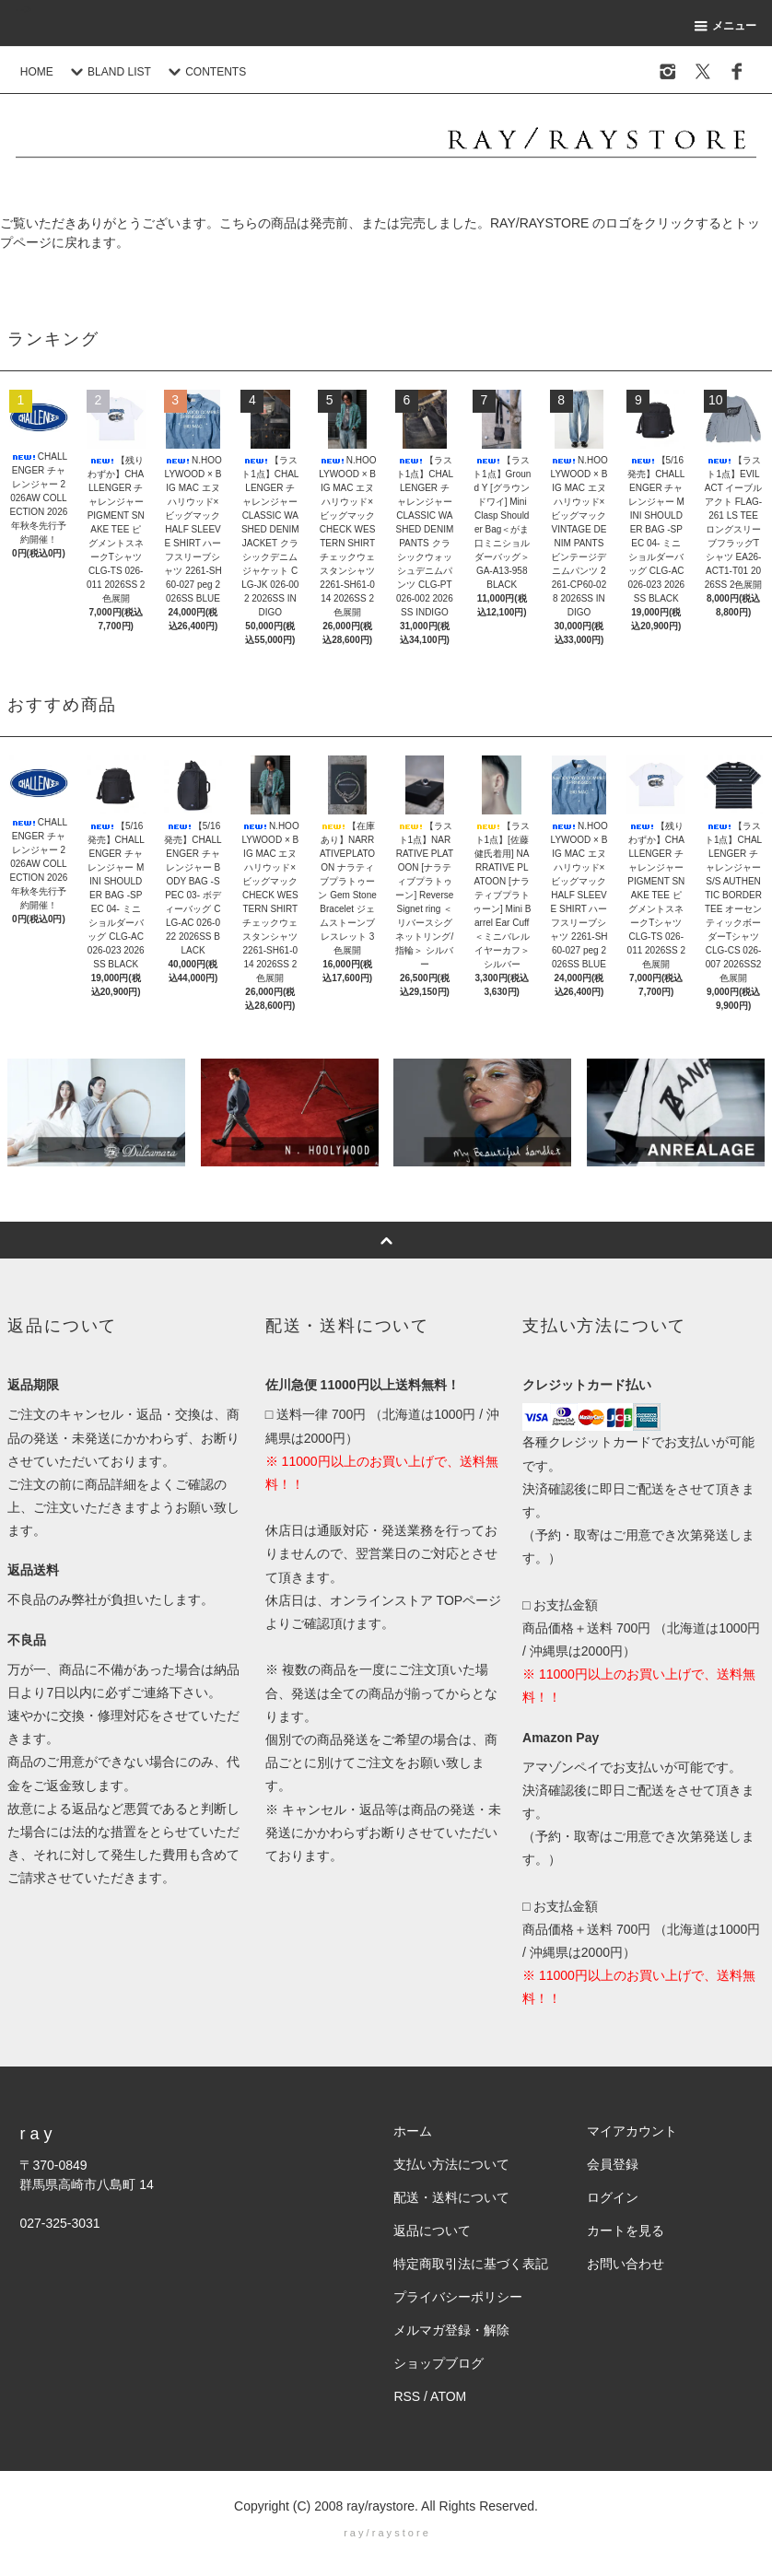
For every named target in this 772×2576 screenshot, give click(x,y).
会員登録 (612, 2164)
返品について (432, 2230)
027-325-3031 (59, 2223)
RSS (406, 2396)
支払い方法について (451, 2164)
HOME (36, 71)
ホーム (412, 2131)
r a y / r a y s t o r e (386, 2532)
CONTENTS (204, 71)
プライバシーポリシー (457, 2296)
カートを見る (625, 2230)
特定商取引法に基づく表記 (470, 2263)
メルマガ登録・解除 (451, 2330)
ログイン (612, 2197)
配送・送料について (451, 2197)
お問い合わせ (625, 2263)
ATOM (448, 2396)
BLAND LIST (108, 71)
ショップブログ (438, 2363)
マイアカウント (632, 2131)
